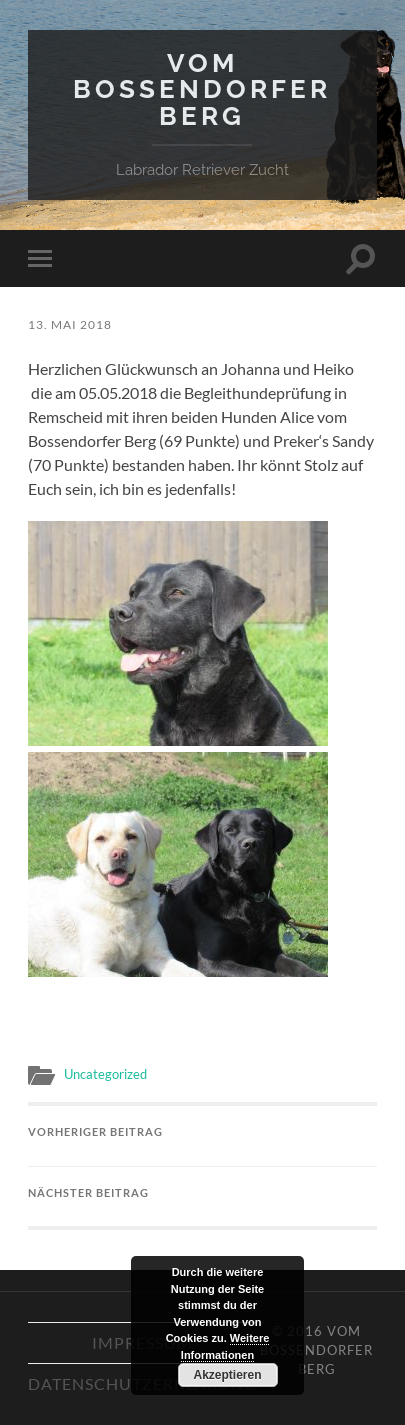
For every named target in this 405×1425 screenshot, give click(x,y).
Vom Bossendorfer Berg (202, 89)
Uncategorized (105, 1074)
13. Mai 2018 (70, 324)
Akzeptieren (227, 1375)
